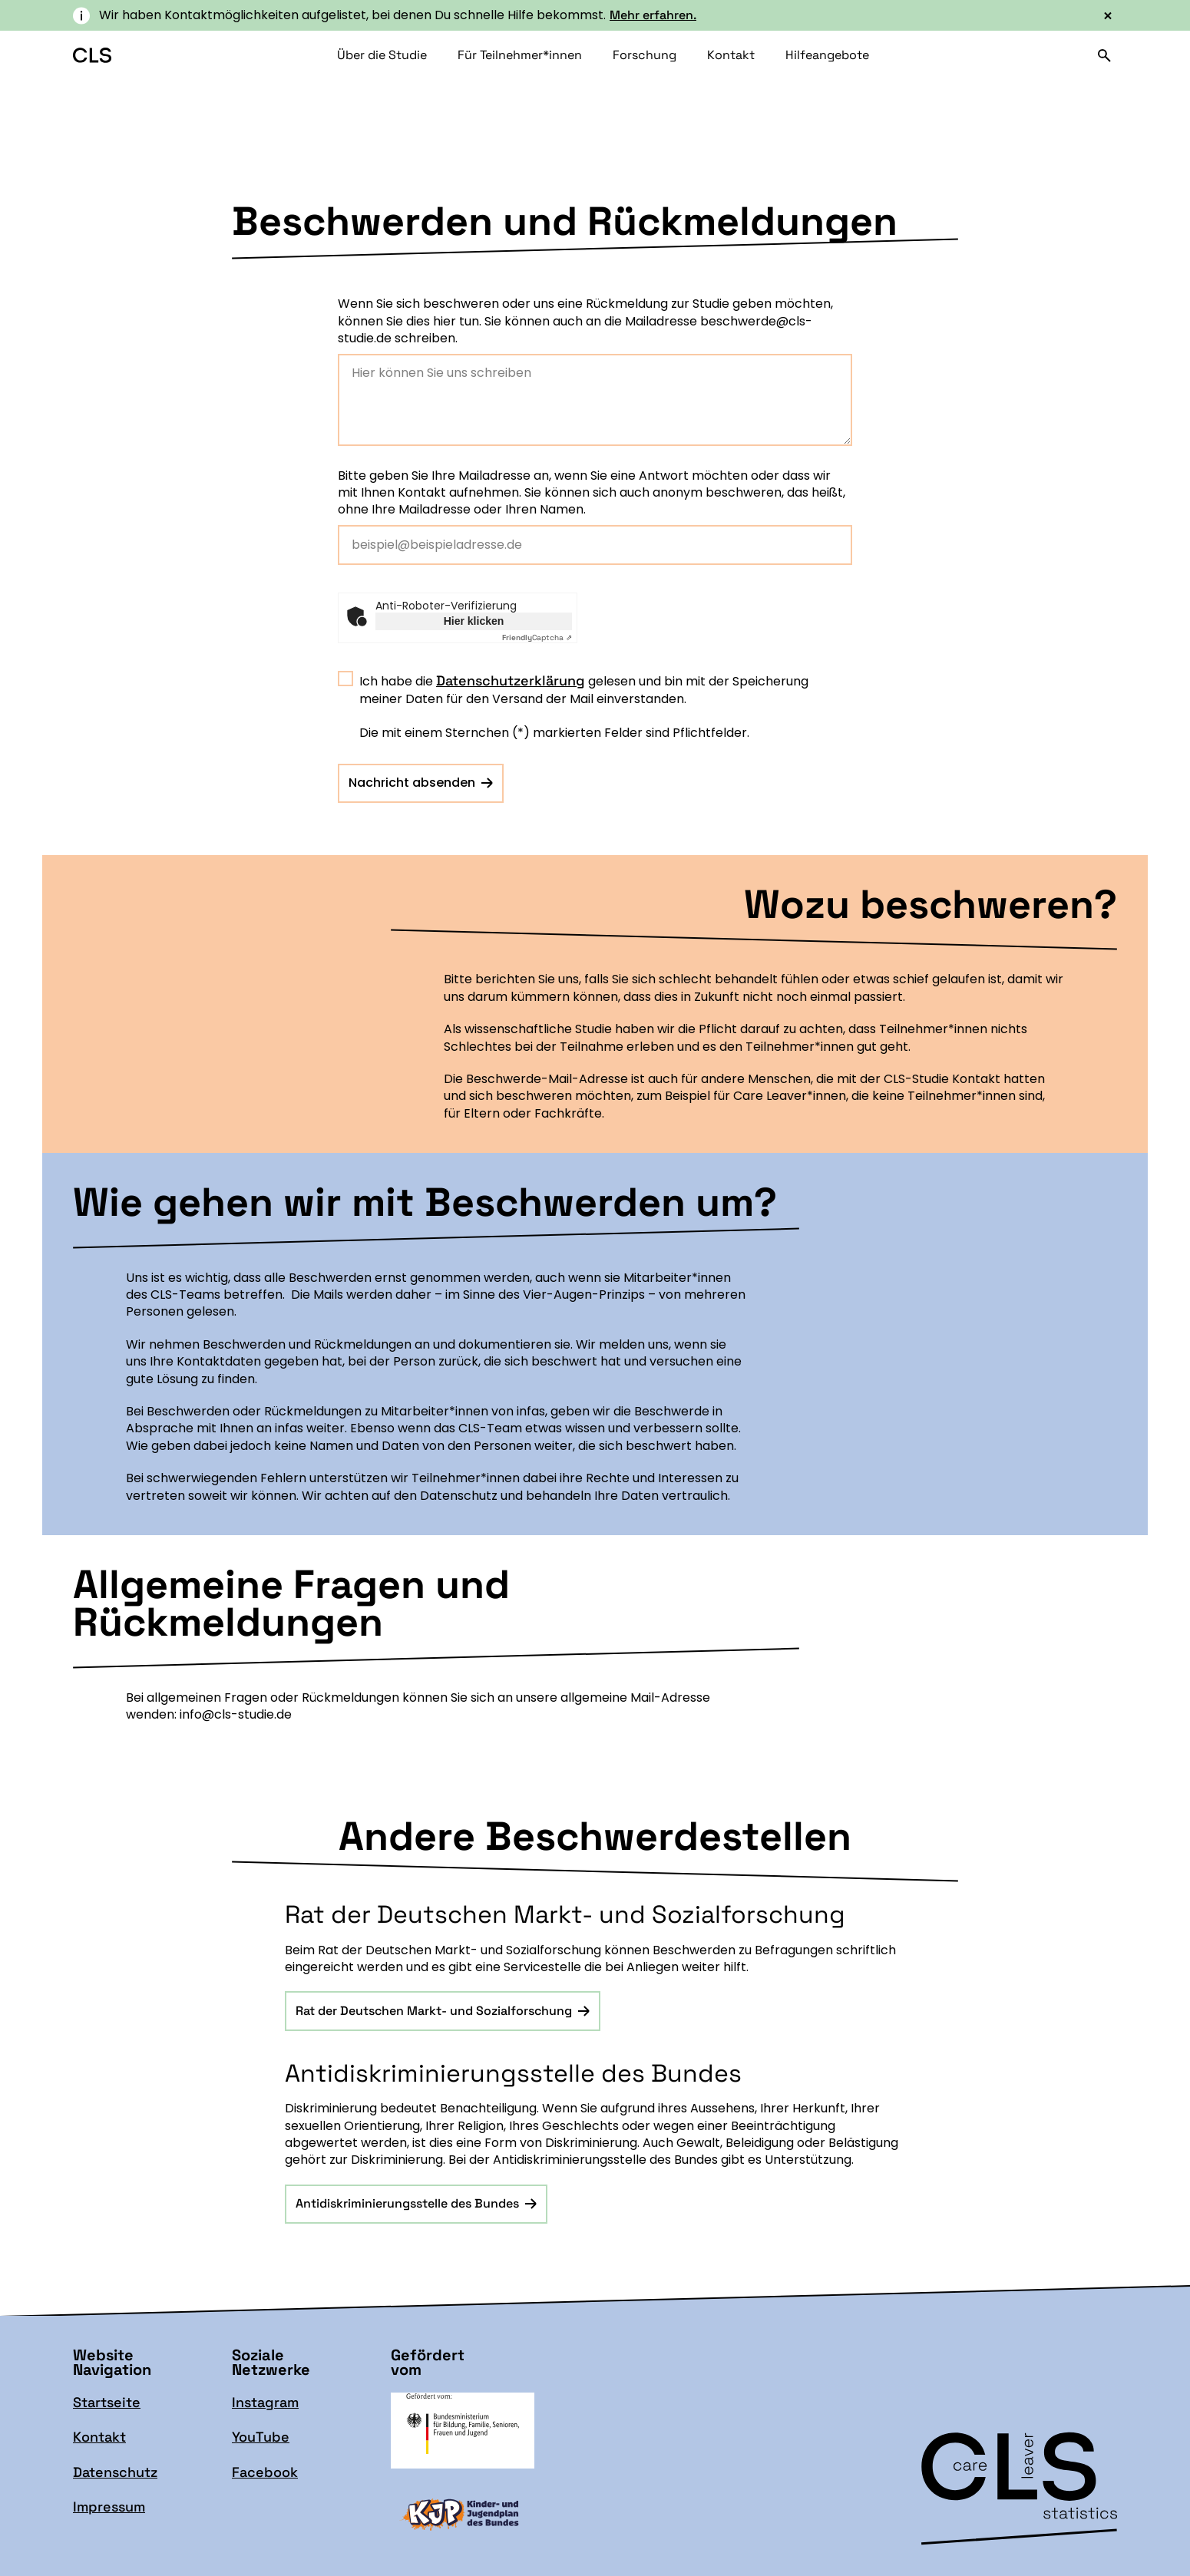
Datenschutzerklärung (510, 680)
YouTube (260, 2437)
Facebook (265, 2472)
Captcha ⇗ (537, 637)
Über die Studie (382, 55)
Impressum (109, 2506)
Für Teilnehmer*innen (520, 55)
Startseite (106, 2402)
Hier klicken (474, 621)
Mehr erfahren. (653, 15)
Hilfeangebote (827, 55)
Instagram (265, 2402)
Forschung (644, 55)
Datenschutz (115, 2472)
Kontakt (731, 55)
